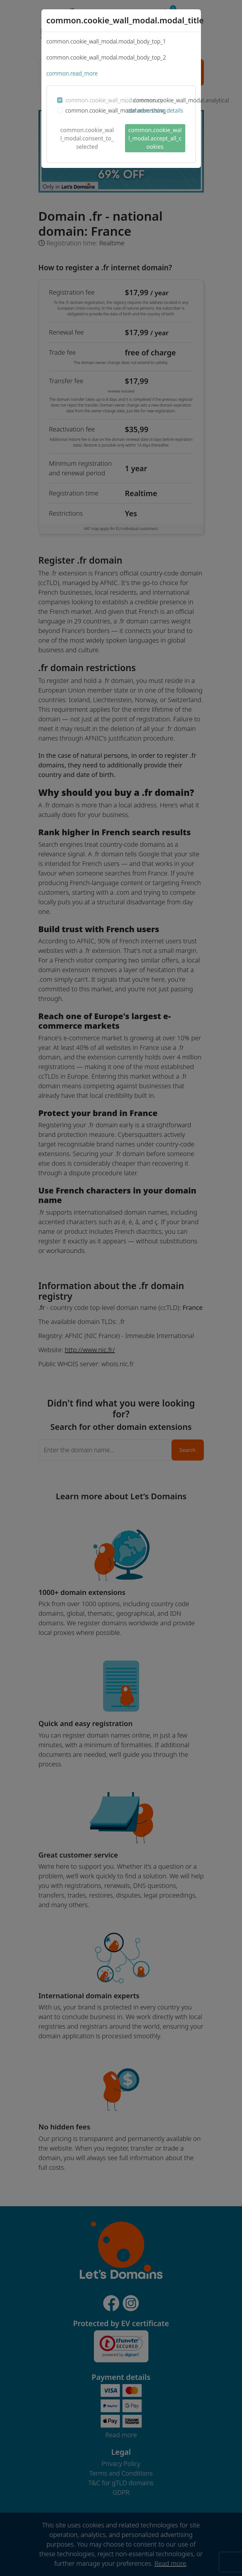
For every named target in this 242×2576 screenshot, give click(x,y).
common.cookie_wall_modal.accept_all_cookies (155, 138)
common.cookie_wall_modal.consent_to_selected (87, 138)
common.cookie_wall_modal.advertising (115, 110)
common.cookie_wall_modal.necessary (114, 100)
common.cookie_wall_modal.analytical (181, 100)
